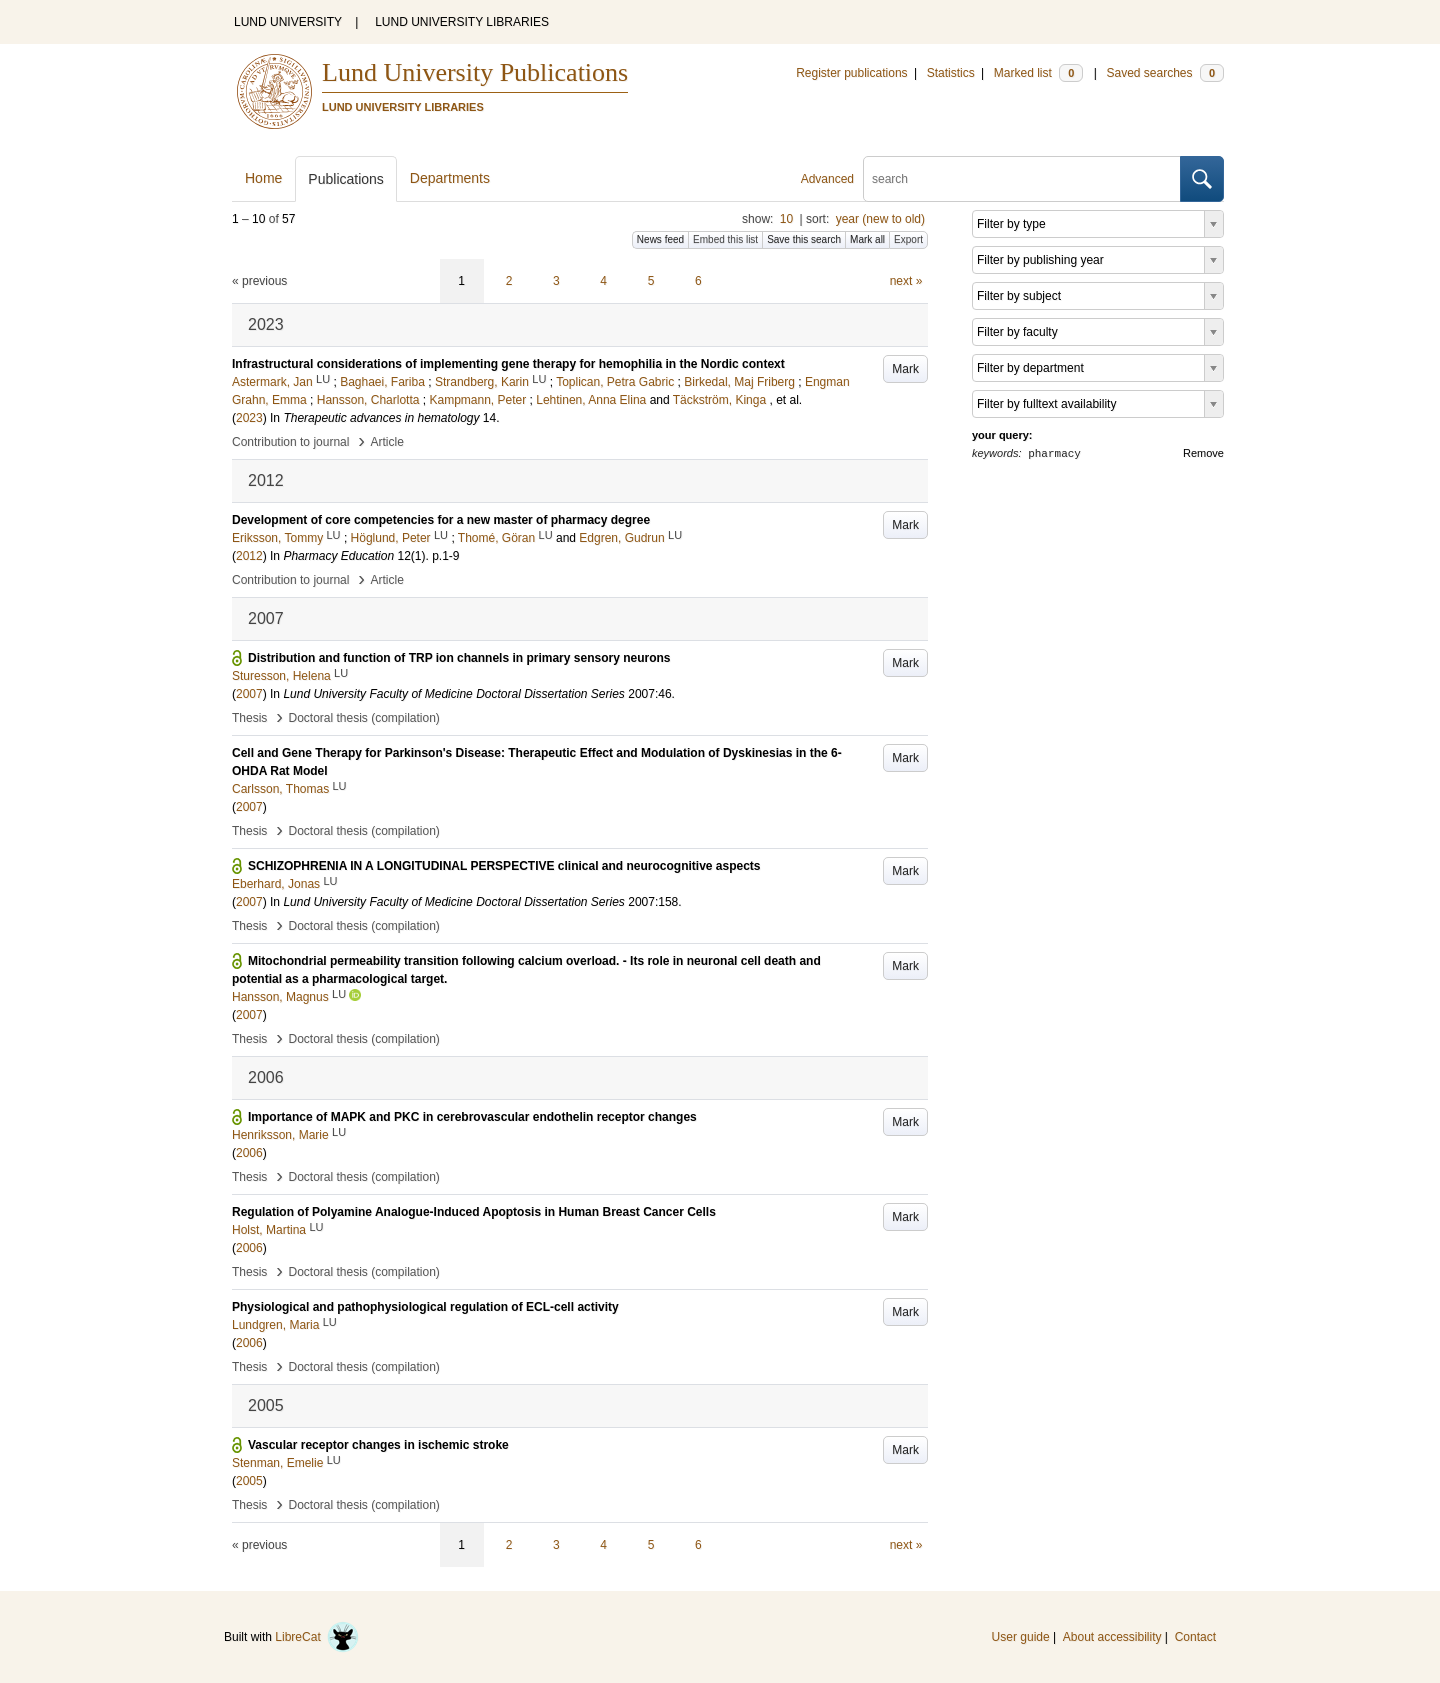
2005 (249, 1481)
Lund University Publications (475, 72)
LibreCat (317, 1637)
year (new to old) (880, 219)
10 (786, 219)
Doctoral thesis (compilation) (363, 718)
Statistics (951, 73)
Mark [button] (905, 369)
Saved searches (1165, 73)
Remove (1203, 453)
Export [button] (908, 239)
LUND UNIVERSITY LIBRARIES (462, 22)
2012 (249, 556)
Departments (450, 178)
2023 (249, 418)
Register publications (851, 73)
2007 (249, 694)
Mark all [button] (867, 239)
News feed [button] (660, 239)
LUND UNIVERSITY (288, 22)
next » (906, 281)
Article (387, 442)
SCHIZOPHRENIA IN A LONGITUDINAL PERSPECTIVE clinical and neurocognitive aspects (504, 866)
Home (263, 178)
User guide (1021, 1637)
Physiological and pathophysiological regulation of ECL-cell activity (425, 1307)
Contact (1195, 1637)
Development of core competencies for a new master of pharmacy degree (441, 520)
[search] (1022, 179)
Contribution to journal (290, 442)
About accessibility (1112, 1637)
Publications (346, 179)
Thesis (249, 718)
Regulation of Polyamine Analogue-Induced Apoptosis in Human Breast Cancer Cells (474, 1212)
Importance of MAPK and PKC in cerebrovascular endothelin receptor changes (472, 1117)
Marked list (1038, 73)
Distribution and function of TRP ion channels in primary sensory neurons (459, 658)
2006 (249, 1153)
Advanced (827, 179)
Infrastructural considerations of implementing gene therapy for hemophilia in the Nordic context (508, 364)
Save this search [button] (804, 239)
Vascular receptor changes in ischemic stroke (378, 1445)
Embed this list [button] (725, 239)
